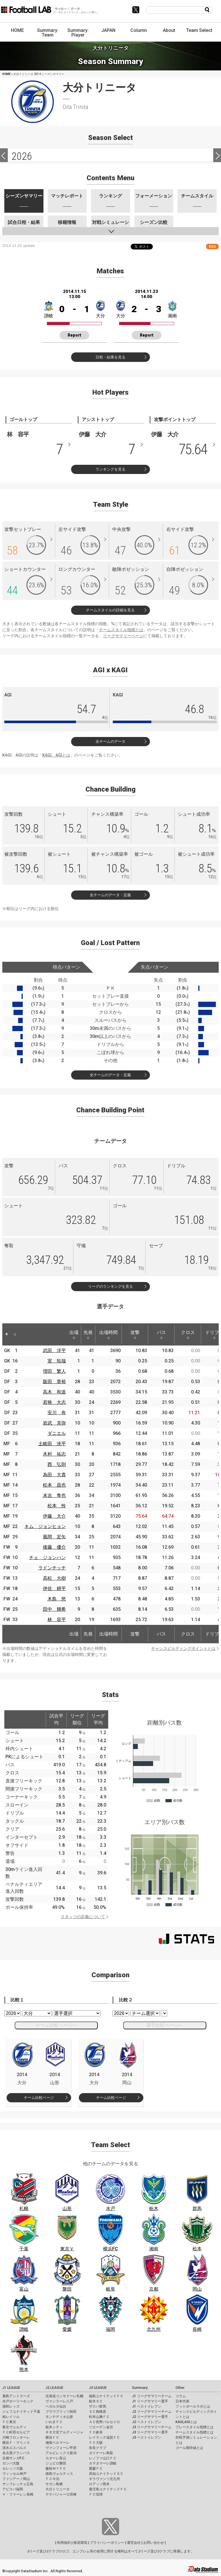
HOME (17, 30)
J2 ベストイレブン (146, 2422)
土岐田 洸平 (52, 1443)
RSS (212, 246)
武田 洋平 (54, 1350)
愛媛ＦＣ (96, 2468)
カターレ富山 (55, 2458)
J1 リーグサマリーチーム (152, 2396)
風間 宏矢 (54, 1537)
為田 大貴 (54, 1474)
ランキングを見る (110, 469)
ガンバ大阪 (11, 2463)
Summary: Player (78, 33)
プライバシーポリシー (107, 2543)
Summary (140, 2388)
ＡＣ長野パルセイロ (104, 2422)
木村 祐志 (54, 1454)
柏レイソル (11, 2417)
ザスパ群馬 (97, 2406)
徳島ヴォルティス (59, 2474)
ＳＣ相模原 (97, 2412)
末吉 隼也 (54, 1495)
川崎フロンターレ (16, 2437)
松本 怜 (56, 1505)
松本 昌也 (54, 1485)
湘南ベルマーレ (57, 2443)
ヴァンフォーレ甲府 (61, 2448)
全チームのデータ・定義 (110, 895)
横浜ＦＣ (52, 2437)
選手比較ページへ (164, 2025)
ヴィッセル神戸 (14, 2474)
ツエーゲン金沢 (101, 2427)
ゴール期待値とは (189, 2448)
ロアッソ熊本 (99, 2484)
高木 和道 (54, 1392)
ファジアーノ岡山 (16, 2479)
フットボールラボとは (193, 2406)
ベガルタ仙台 (55, 2406)
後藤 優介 (54, 1547)
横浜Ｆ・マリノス (16, 2443)
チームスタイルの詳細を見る (110, 610)
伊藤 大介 (54, 1516)
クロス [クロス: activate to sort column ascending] (188, 1334)
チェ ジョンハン (47, 1557)
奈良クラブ (97, 2448)
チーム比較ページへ (56, 2025)
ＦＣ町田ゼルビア (16, 2432)
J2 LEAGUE (54, 2388)
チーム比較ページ (39, 2097)
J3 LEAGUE (98, 2388)
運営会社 (134, 2543)
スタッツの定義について (83, 1916)
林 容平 (56, 1619)
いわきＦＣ (54, 2422)
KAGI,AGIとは (186, 2422)
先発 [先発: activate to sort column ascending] (88, 1334)
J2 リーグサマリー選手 (150, 2417)
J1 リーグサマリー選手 (150, 2401)
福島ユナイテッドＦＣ (106, 2396)
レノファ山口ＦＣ (103, 2458)
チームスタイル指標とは (121, 629)
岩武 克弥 (54, 1423)
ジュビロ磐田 (55, 2463)
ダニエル (56, 1433)
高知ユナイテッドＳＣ (106, 2474)
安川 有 (56, 1412)
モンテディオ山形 (59, 2417)
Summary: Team (47, 33)
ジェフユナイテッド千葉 (21, 2412)
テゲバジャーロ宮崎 (61, 2494)
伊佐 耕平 (54, 1588)
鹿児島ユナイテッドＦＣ (108, 2489)
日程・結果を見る (110, 357)
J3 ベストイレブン (146, 2437)
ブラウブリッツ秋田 (61, 2412)
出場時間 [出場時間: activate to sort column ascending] (108, 1334)
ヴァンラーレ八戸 (59, 2401)
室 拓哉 (56, 1361)
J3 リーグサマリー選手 (150, 2432)
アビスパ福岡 (12, 2489)
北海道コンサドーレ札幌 (64, 2396)
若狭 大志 (54, 1402)
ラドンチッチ (52, 1568)
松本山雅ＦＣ (99, 2417)
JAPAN (108, 30)
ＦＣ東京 (9, 2422)
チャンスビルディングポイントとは (183, 1648)
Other (180, 2388)
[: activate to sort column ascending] (15, 1334)
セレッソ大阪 (12, 2468)
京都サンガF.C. (13, 2458)
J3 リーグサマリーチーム (152, 2427)
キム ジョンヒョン (45, 1526)
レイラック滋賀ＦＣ (104, 2437)
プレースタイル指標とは (195, 2427)
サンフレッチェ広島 (17, 2484)
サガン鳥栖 (54, 2484)
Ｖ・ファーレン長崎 (17, 2494)
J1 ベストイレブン (146, 2406)
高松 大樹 (54, 1578)
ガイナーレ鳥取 (101, 2453)
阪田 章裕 (54, 1381)
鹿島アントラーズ (16, 2396)
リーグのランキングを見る (110, 1286)
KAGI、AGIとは (56, 755)
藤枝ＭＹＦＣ (55, 2468)
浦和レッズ (11, 2406)
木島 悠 (56, 1599)
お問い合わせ (153, 2543)
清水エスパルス (14, 2448)
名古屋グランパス (16, 2453)
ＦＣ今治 (52, 2479)
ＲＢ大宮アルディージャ (64, 2432)
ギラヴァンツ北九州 (104, 2479)
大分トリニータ (57, 2489)
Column (138, 30)
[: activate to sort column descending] (6, 1334)
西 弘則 (56, 1464)
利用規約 (64, 2543)
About (169, 30)
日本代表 (182, 2401)
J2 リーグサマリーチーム (152, 2412)
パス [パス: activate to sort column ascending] (161, 1334)
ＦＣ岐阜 (96, 2432)
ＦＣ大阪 (96, 2443)
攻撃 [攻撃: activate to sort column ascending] (135, 1334)
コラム (181, 2396)
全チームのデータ (110, 741)
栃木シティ (54, 2427)
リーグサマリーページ (123, 636)
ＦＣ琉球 (96, 2494)
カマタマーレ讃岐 (103, 2463)
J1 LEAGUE (11, 2388)
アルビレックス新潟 (61, 2453)
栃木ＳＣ (96, 2401)
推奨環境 (80, 2543)
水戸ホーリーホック (17, 2401)
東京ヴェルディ (14, 2427)
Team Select (199, 30)
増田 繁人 (54, 1371)
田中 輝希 (54, 1609)
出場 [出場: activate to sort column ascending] (74, 1334)
